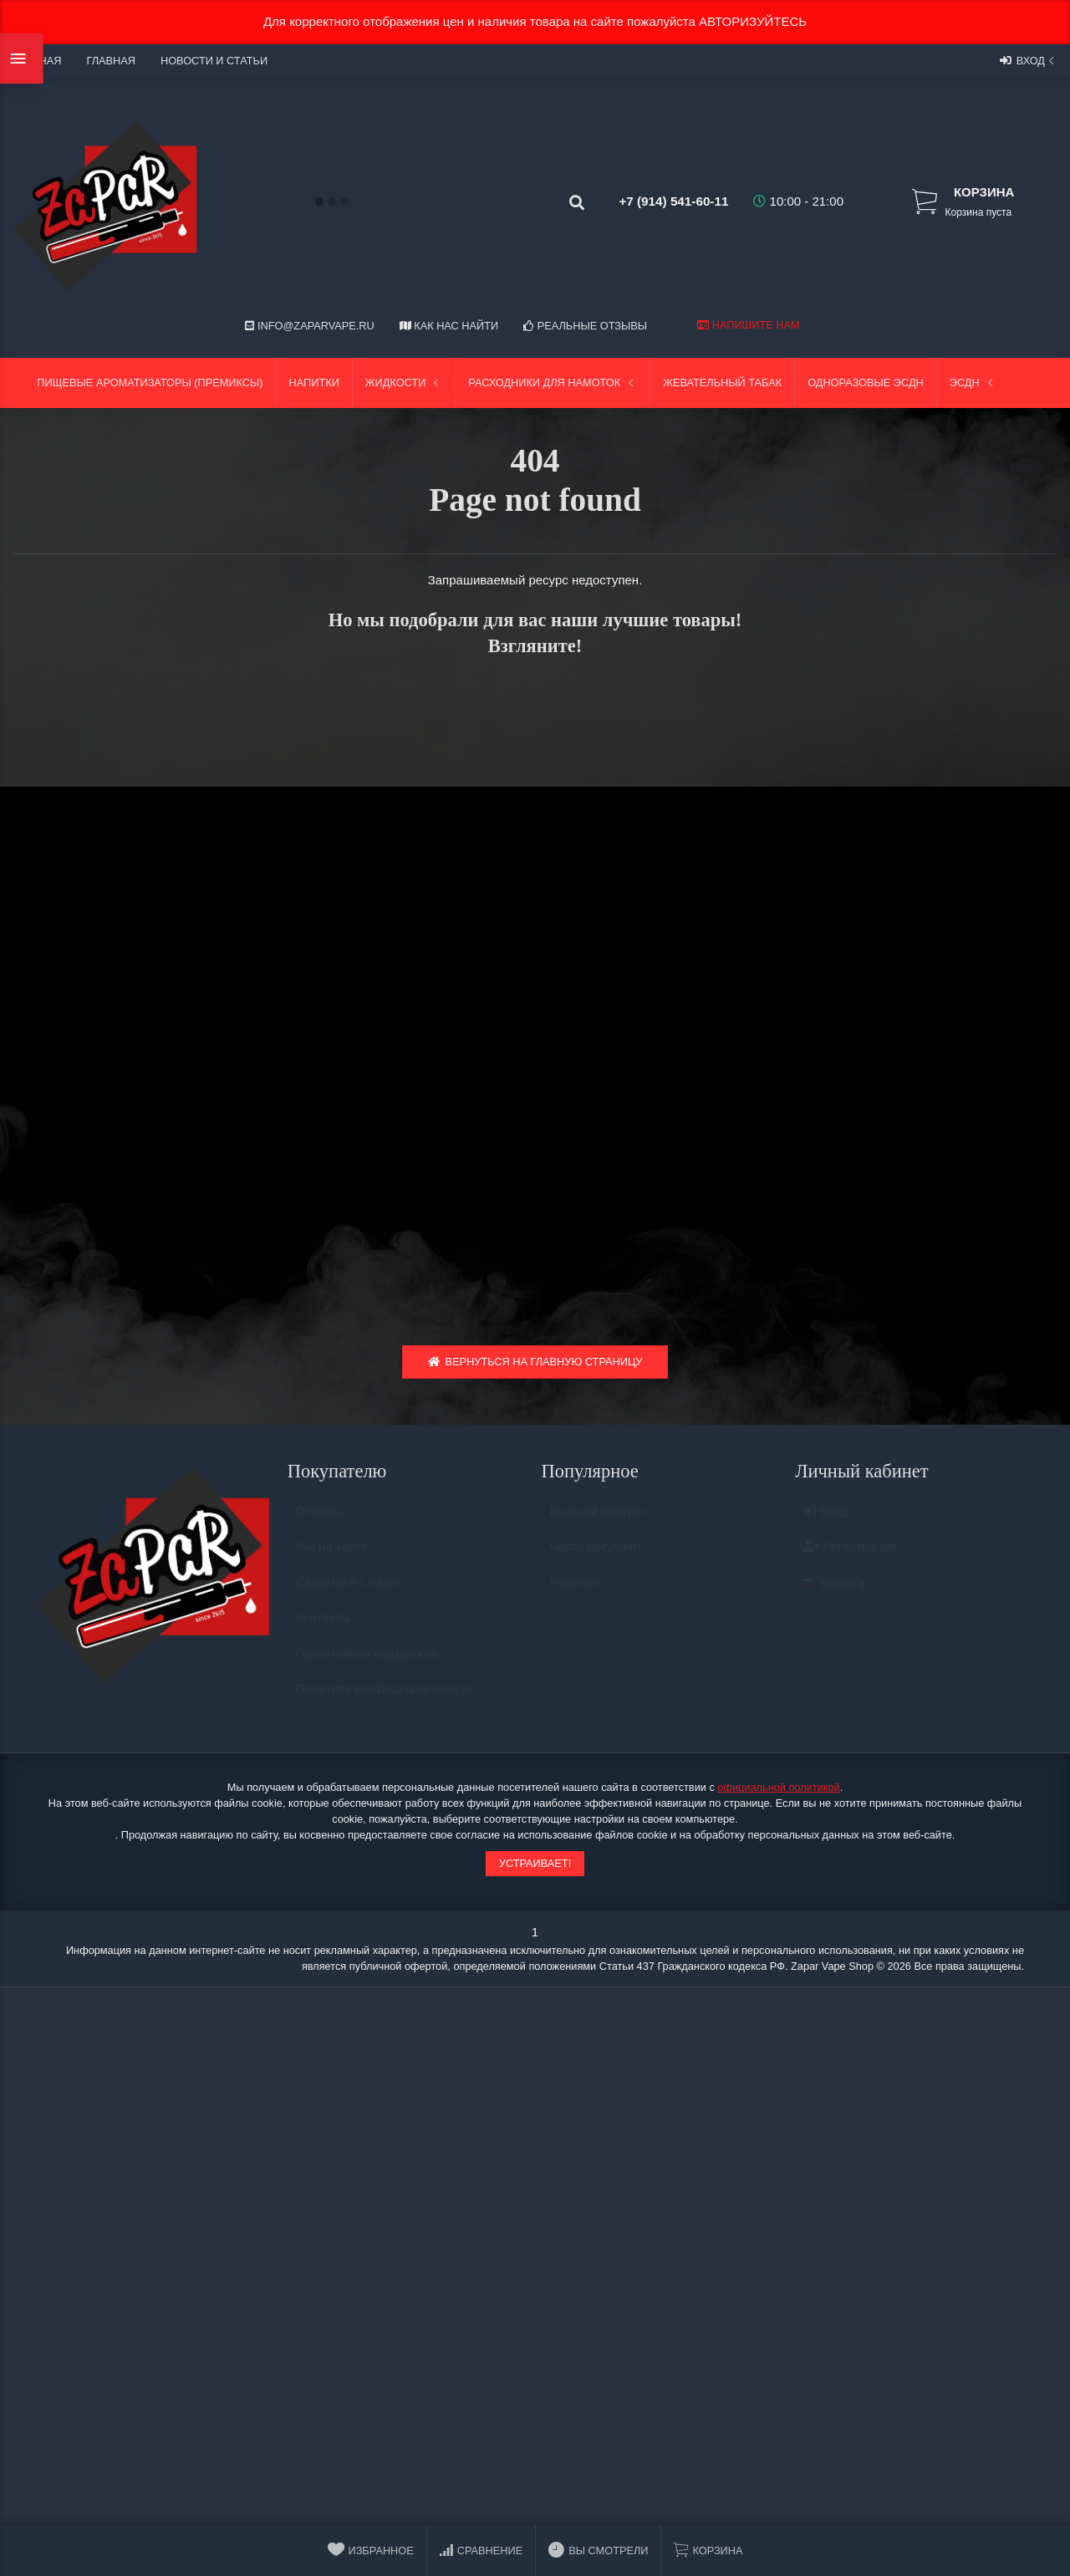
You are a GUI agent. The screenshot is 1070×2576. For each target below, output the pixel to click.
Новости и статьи (214, 60)
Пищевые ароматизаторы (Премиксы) (149, 382)
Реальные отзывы (585, 325)
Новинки (574, 1594)
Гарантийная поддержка (366, 1665)
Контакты (323, 1630)
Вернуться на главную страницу (535, 1366)
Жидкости (404, 382)
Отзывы (319, 1523)
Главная (110, 60)
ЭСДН (973, 382)
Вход (1028, 60)
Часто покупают (596, 1559)
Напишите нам (748, 325)
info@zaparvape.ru (309, 325)
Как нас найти (449, 325)
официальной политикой (778, 1791)
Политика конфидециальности (385, 1701)
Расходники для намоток (552, 382)
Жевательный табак (722, 382)
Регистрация (849, 1559)
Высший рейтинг (598, 1523)
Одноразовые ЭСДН (866, 382)
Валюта (833, 1595)
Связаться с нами (347, 1594)
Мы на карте (332, 1559)
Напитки (314, 382)
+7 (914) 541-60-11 (661, 201)
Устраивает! (535, 1868)
